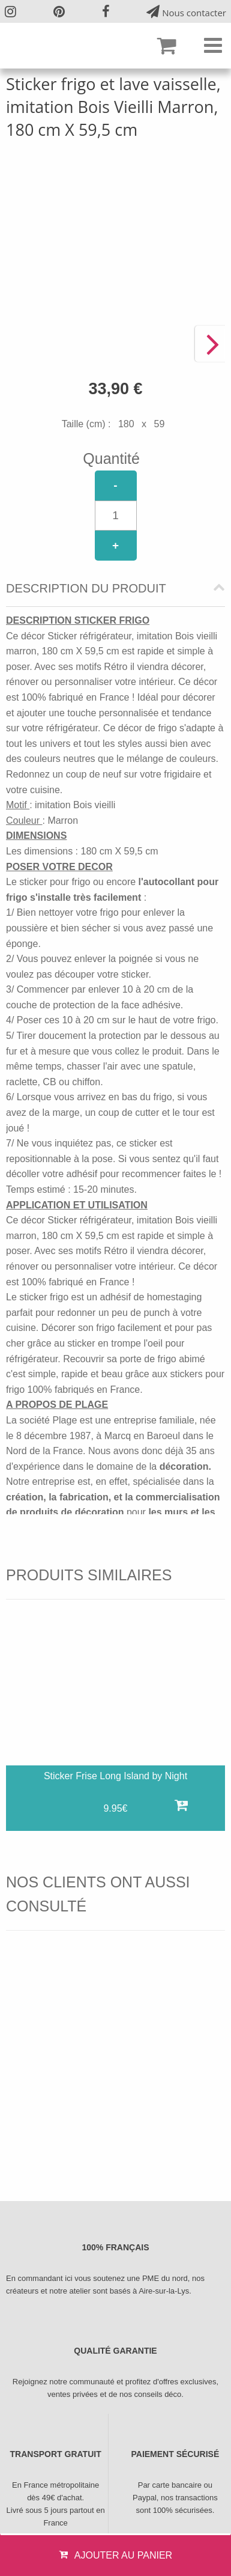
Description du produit (86, 588)
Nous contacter (186, 12)
